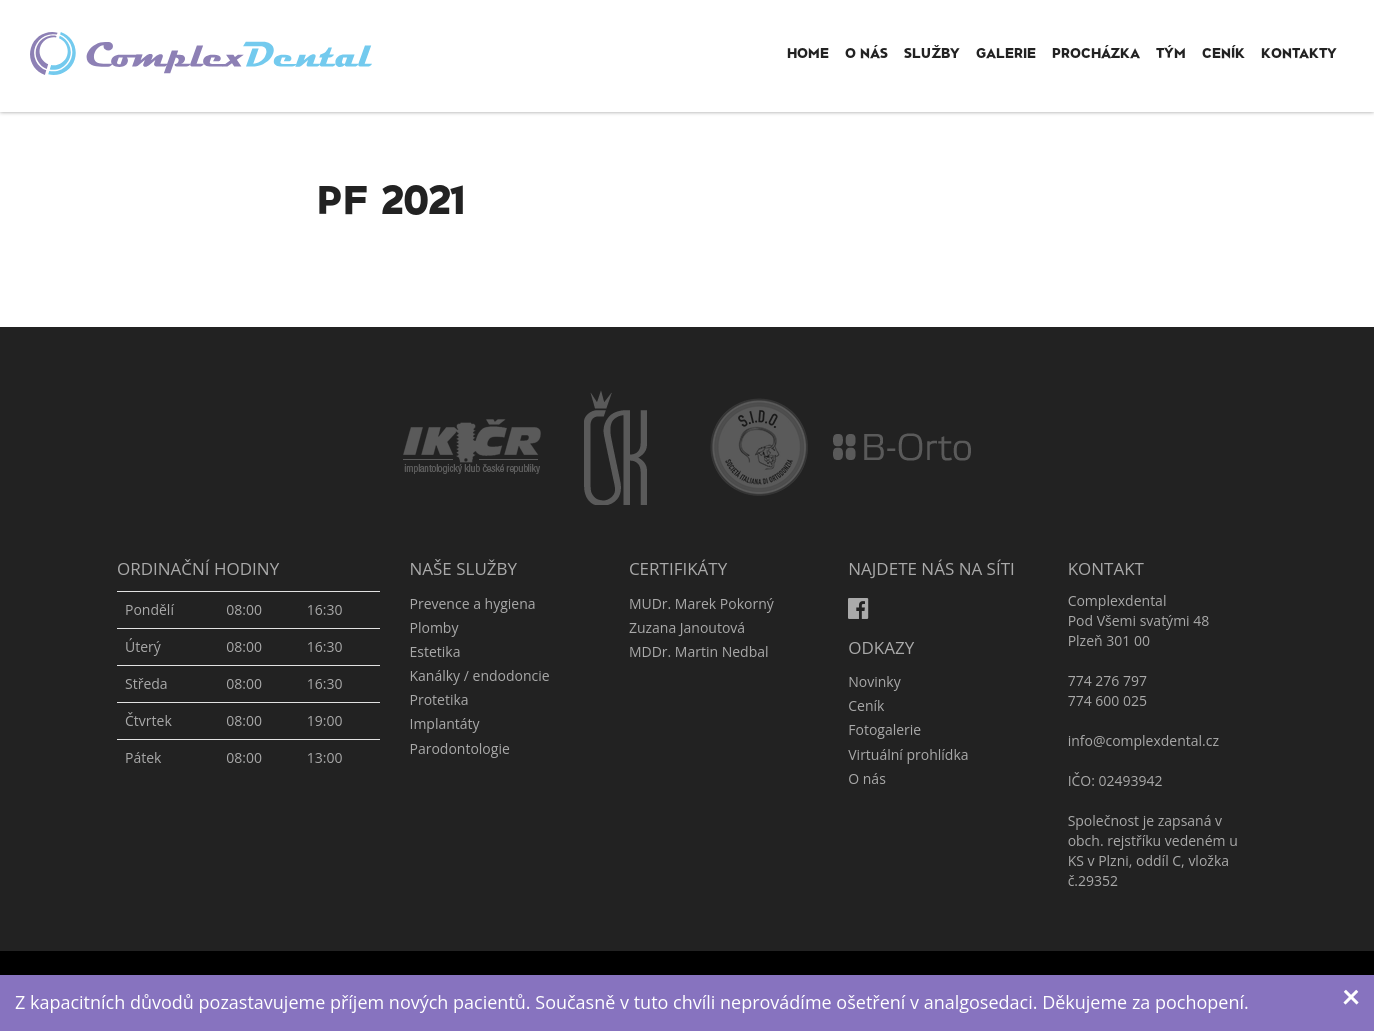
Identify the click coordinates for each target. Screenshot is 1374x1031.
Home (808, 52)
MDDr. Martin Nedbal (699, 651)
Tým (1171, 52)
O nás (866, 52)
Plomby (434, 627)
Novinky (874, 681)
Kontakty (1299, 52)
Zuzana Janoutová (687, 627)
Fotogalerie (884, 729)
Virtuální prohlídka (908, 754)
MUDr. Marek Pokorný (701, 603)
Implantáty (445, 723)
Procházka (1096, 52)
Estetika (435, 651)
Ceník (1223, 52)
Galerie (1006, 52)
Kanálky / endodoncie (480, 675)
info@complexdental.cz (1143, 740)
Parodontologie (460, 748)
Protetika (439, 699)
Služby (932, 52)
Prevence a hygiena (473, 603)
